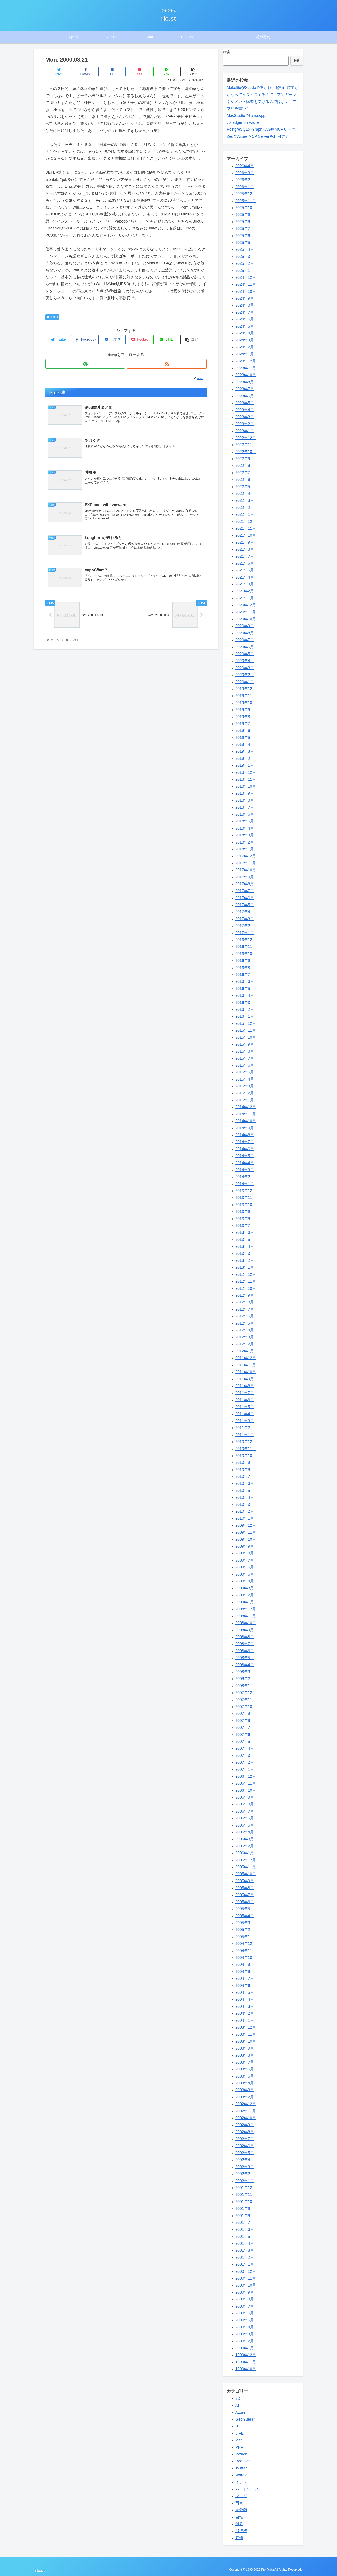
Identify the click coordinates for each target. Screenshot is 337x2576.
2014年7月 (244, 1142)
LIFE (239, 2433)
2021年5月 (244, 570)
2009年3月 (244, 1588)
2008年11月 (245, 1616)
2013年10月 (245, 1205)
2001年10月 (245, 2202)
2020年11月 (245, 612)
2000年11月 (245, 2278)
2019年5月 (244, 737)
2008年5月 (244, 1658)
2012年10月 (245, 1288)
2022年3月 (244, 500)
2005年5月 (244, 1909)
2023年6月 (244, 396)
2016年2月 (244, 1009)
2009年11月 (245, 1532)
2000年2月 (244, 2341)
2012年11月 (245, 1281)
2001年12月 (245, 2188)
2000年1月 (244, 2348)
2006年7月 (244, 1811)
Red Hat (242, 2461)
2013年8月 (244, 1219)
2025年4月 (244, 249)
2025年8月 (244, 222)
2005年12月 (245, 1860)
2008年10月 (245, 1623)
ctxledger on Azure (243, 122)
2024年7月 (244, 312)
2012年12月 (245, 1274)
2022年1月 (244, 514)
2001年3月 (244, 2250)
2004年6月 (244, 1985)
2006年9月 (244, 1797)
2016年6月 (244, 981)
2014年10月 (245, 1121)
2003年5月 (244, 2076)
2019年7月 (244, 723)
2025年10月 (245, 208)
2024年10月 (245, 291)
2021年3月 (244, 584)
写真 (239, 2503)
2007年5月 (244, 1741)
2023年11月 (245, 368)
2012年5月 (244, 1323)
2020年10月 (245, 619)
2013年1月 (244, 1267)
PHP (239, 2447)
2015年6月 (244, 1065)
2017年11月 (245, 863)
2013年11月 (245, 1197)
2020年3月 (244, 668)
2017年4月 (244, 912)
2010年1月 (244, 1518)
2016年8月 (244, 968)
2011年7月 (244, 1393)
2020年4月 (244, 661)
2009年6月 (244, 1567)
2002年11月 (245, 2111)
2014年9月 (244, 1128)
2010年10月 (245, 1456)
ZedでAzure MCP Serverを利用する (258, 136)
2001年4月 (244, 2243)
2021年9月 (244, 542)
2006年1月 (244, 1853)
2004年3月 (244, 2006)
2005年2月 (244, 1929)
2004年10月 (245, 1957)
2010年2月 (244, 1511)
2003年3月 (244, 2090)
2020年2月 (244, 675)
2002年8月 (244, 2132)
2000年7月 (244, 2306)
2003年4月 (244, 2083)
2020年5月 (244, 654)
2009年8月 (244, 1553)
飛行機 (241, 2531)
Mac (239, 2440)
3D (237, 2398)
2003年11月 (245, 2034)
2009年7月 (244, 1560)
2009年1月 (244, 1602)
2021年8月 (244, 549)
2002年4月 (244, 2160)
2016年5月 (244, 988)
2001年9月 (244, 2208)
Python (241, 2454)
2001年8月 (244, 2216)
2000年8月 (244, 2299)
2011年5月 (244, 1407)
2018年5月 (244, 821)
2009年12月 (245, 1525)
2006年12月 (245, 1776)
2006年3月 (244, 1839)
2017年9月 (244, 877)
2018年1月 (244, 849)
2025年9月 (244, 214)
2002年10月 (245, 2118)
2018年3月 (244, 835)
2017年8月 (244, 884)
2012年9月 (244, 1295)
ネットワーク (247, 2489)
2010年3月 (244, 1504)
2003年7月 (244, 2062)
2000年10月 (245, 2285)
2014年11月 (245, 1114)
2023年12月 (245, 361)
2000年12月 (245, 2271)
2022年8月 (244, 465)
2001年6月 (244, 2229)
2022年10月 (245, 452)
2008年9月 (244, 1630)
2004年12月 (245, 1943)
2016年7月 (244, 974)
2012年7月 (244, 1309)
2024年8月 (244, 305)
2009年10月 (245, 1539)
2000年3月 (244, 2334)
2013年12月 (245, 1191)
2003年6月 (244, 2069)
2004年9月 (244, 1964)
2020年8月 (244, 633)
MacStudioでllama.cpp (246, 115)
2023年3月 (244, 417)
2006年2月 (244, 1846)
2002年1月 (244, 2181)
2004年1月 (244, 2020)
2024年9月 (244, 298)
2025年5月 (244, 242)
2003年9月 (244, 2048)
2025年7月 (244, 228)
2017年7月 (244, 891)
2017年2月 (244, 926)
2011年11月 (245, 1365)
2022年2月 (244, 507)
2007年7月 (244, 1727)
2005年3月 (244, 1923)
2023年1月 (244, 431)
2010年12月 (245, 1442)
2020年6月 (244, 647)
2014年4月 (244, 1163)
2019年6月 (244, 730)
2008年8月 (244, 1637)
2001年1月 (244, 2264)
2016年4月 (244, 995)
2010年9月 (244, 1462)
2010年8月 (244, 1470)
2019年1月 (244, 765)
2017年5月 (244, 905)
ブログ (241, 2496)
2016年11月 (245, 946)
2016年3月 (244, 1002)
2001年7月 (244, 2222)
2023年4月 (244, 410)
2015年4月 (244, 1079)
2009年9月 (244, 1546)
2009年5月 (244, 1574)
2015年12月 (245, 1023)
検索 (227, 52)
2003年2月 (244, 2097)
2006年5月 (244, 1825)
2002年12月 (245, 2104)
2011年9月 (244, 1379)
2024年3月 (244, 340)
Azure (240, 2412)
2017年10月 (245, 870)
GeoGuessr (245, 2419)
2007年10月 (245, 1706)
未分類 (52, 317)
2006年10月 (245, 1790)
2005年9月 (244, 1881)
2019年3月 (244, 751)
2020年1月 (244, 682)
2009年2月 (244, 1595)
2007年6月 (244, 1734)
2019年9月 (244, 709)
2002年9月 (244, 2125)
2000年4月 (244, 2327)
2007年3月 (244, 1755)
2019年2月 (244, 758)
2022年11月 (245, 445)
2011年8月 (244, 1386)
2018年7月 (244, 807)
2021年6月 (244, 563)
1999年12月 (245, 2355)
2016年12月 (245, 940)
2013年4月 (244, 1246)
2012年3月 (244, 1337)
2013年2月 (244, 1260)
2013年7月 (244, 1225)
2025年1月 (244, 270)
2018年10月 (245, 786)
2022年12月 (245, 438)
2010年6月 (244, 1483)
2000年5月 (244, 2320)
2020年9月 (244, 626)
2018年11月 (245, 779)
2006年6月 (244, 1818)
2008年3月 (244, 1672)
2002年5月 (244, 2153)
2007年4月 (244, 1748)
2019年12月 (245, 689)
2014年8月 (244, 1135)
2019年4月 (244, 744)
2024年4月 (244, 333)
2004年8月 (244, 1971)
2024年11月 (245, 284)
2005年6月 (244, 1902)
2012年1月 (244, 1351)
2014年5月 (244, 1156)
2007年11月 (245, 1700)
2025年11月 (245, 201)
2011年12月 (245, 1358)
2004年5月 (244, 1992)
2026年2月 (244, 180)
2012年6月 (244, 1316)
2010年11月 (245, 1449)
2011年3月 (244, 1421)
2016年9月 (244, 960)
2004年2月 (244, 2013)
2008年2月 (244, 1679)
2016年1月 (244, 1016)
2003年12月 (245, 2027)
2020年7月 (244, 640)
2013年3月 (244, 1253)
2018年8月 (244, 800)
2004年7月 (244, 1978)
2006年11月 (245, 1783)
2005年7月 (244, 1895)
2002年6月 (244, 2146)
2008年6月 (244, 1651)
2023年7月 (244, 389)
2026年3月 (244, 173)
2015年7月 (244, 1058)
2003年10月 (245, 2041)
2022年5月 (244, 487)
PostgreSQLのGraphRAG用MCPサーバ (261, 129)
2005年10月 (245, 1874)
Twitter (241, 2468)
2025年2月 (244, 263)
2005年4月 (244, 1916)
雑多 (239, 2524)
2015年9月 (244, 1044)
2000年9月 (244, 2292)
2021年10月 (245, 535)
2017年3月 (244, 919)
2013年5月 (244, 1239)
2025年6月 (244, 236)
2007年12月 (245, 1692)
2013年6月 (244, 1232)
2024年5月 (244, 326)
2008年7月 (244, 1644)
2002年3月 (244, 2167)
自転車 (241, 2517)
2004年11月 (245, 1951)
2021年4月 (244, 577)
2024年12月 (245, 277)
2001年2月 (244, 2257)
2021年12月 (245, 521)
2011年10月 (245, 1372)
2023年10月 (245, 375)
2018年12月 (245, 772)
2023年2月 (244, 424)
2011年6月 (244, 1400)
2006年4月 (244, 1832)
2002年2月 (244, 2174)
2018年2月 (244, 842)
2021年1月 (244, 598)
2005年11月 (245, 1867)
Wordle (241, 2475)
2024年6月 (244, 319)
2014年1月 (244, 1184)
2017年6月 (244, 898)
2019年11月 (245, 696)
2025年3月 (244, 256)
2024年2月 (244, 347)
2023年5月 (244, 403)
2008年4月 (244, 1665)
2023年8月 (244, 382)
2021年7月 (244, 556)
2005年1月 (244, 1937)
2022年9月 (244, 459)
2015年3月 (244, 1086)
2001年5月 (244, 2236)
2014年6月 (244, 1149)
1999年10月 (245, 2369)
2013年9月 (244, 1211)
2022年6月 (244, 479)
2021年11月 (245, 528)
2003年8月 (244, 2055)
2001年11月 (245, 2194)
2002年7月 (244, 2139)
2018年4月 (244, 828)
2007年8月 (244, 1720)
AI (237, 2405)
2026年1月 (244, 187)
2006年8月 (244, 1804)
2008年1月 (244, 1686)
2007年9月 (244, 1713)
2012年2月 (244, 1344)
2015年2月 (244, 1093)
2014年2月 (244, 1177)
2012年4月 (244, 1330)
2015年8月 (244, 1051)
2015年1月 (244, 1100)
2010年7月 (244, 1476)
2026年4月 (244, 166)
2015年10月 (245, 1037)
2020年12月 (245, 605)
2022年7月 (244, 473)
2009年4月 (244, 1581)
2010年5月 (244, 1490)
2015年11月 (245, 1030)
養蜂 (239, 2538)
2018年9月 (244, 793)
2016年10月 (245, 954)
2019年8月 (244, 717)
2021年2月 (244, 591)
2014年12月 (245, 1107)
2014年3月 (244, 1170)
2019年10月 (245, 703)
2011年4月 (244, 1414)
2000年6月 (244, 2313)
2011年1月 (244, 1435)
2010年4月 (244, 1497)
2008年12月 (245, 1609)
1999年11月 (245, 2362)
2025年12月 (245, 194)
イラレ (241, 2482)
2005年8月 (244, 1888)
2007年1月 (244, 1769)
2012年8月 (244, 1302)
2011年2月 (244, 1428)
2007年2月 (244, 1762)
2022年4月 (244, 493)
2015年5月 (244, 1072)
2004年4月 (244, 1999)
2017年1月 (244, 933)
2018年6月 (244, 814)
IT (237, 2426)
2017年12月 (245, 856)
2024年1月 (244, 354)
